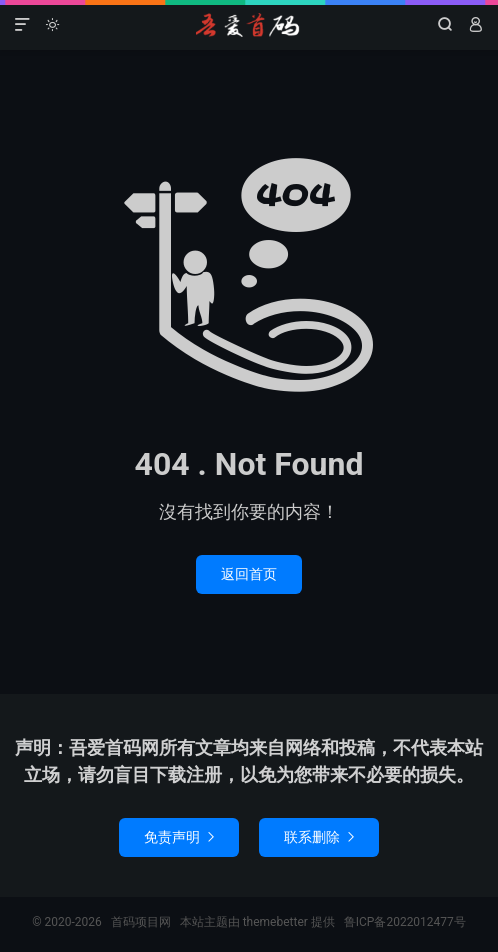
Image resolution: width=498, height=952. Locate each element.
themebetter (275, 922)
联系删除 (319, 837)
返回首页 (249, 574)
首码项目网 (248, 25)
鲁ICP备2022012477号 (405, 922)
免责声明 (179, 837)
